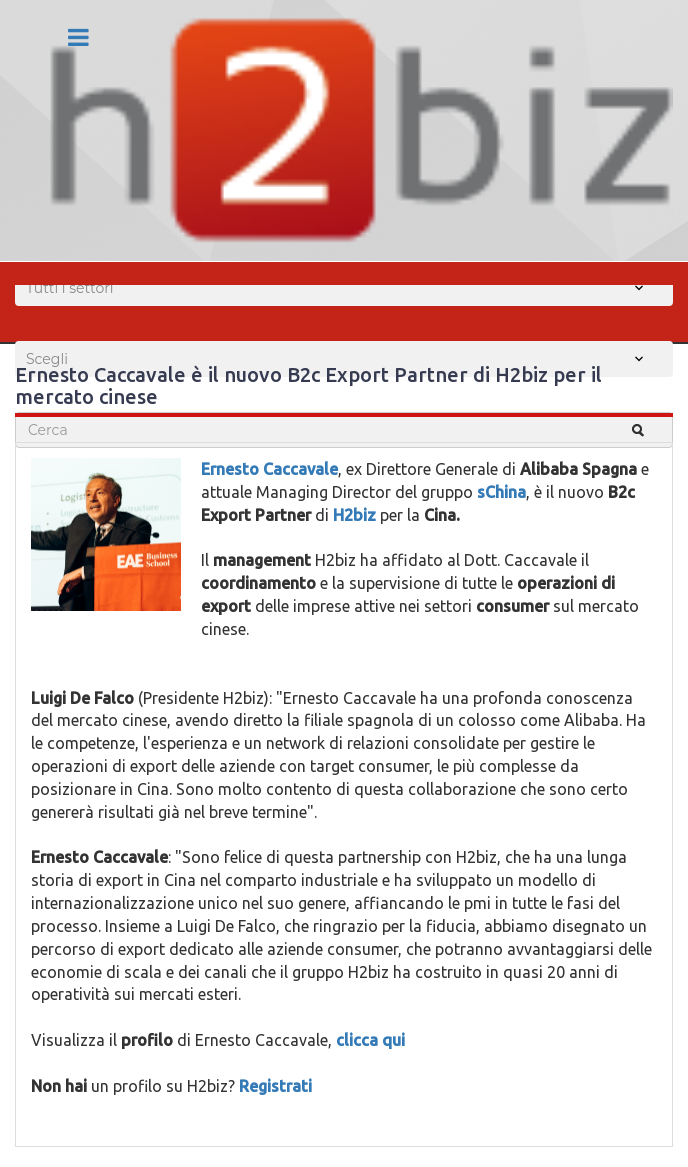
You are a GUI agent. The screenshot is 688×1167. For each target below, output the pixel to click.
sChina (501, 492)
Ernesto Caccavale (269, 469)
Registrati (275, 1086)
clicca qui (370, 1040)
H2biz (354, 515)
